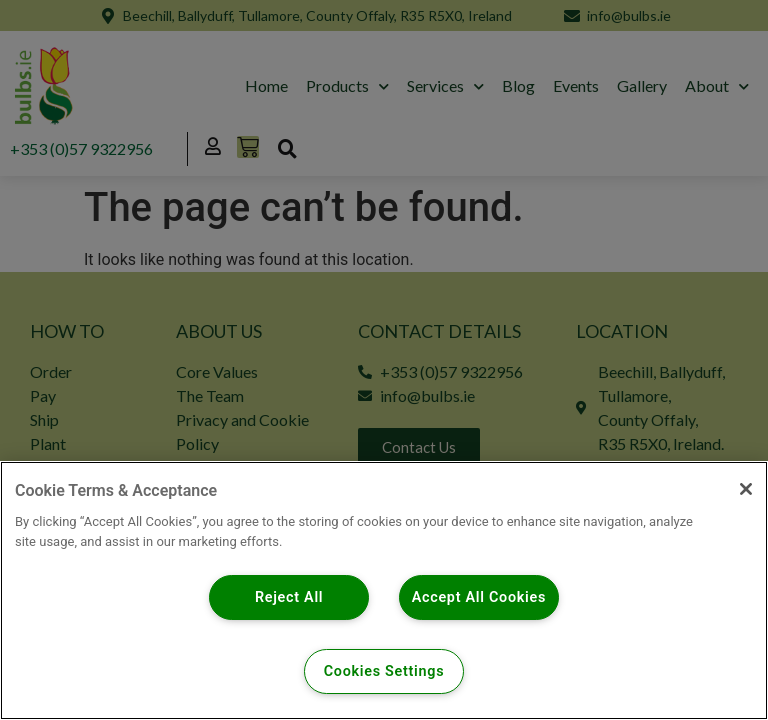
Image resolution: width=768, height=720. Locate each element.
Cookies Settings (384, 671)
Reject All (289, 597)
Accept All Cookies (479, 597)
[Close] (746, 489)
